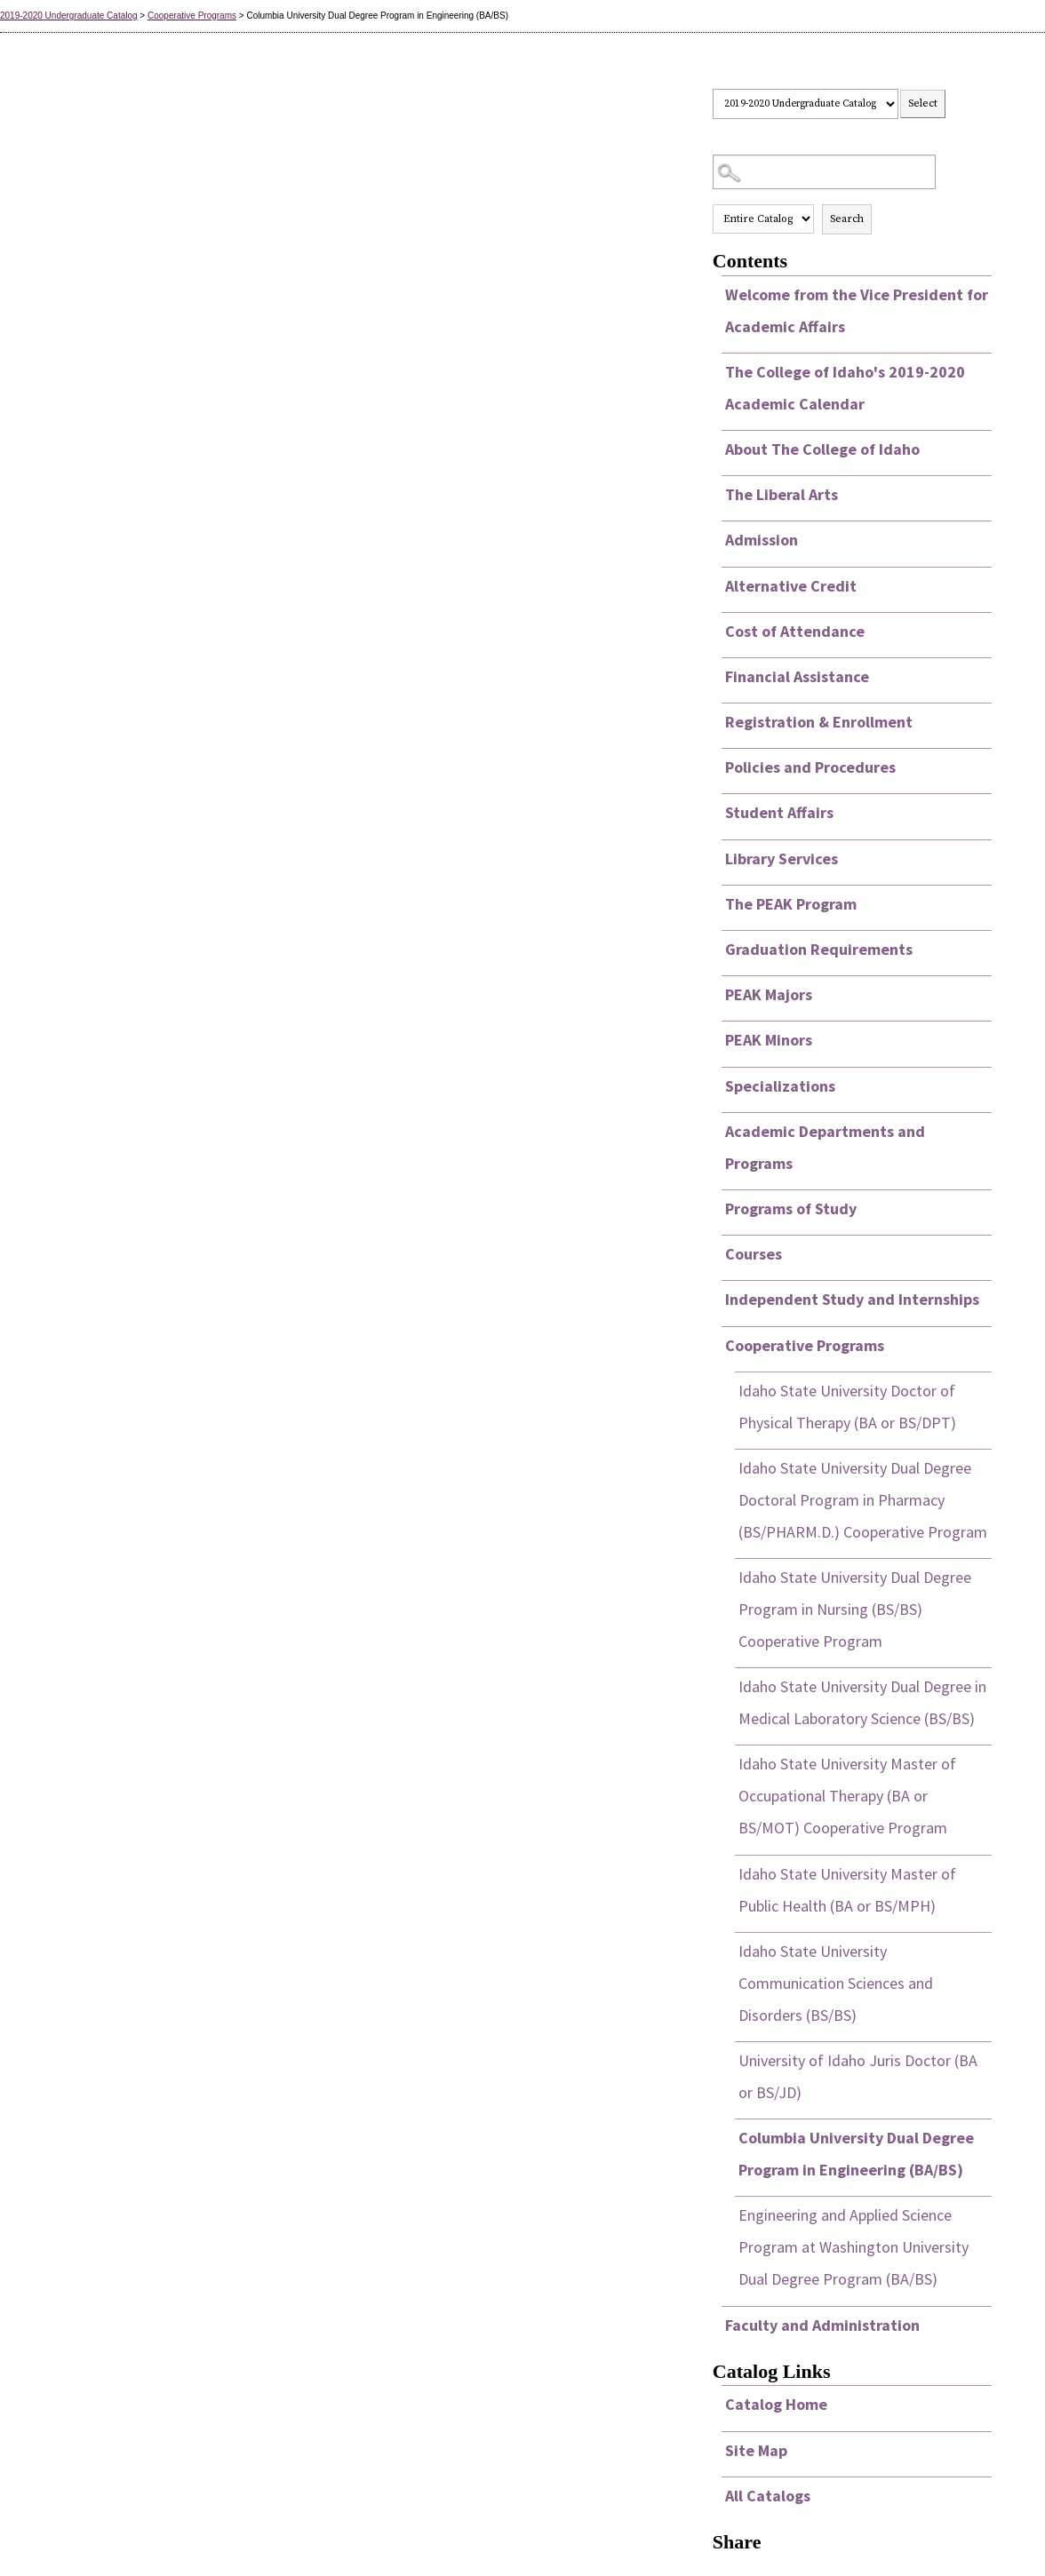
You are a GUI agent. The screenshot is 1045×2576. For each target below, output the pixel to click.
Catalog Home (776, 2404)
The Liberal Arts (781, 494)
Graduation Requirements (819, 949)
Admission (761, 539)
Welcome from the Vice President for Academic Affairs (856, 310)
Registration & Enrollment (819, 722)
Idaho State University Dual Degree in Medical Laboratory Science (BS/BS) (862, 1702)
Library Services (781, 858)
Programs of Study (791, 1208)
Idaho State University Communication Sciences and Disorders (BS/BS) (835, 1983)
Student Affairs (779, 812)
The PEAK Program (791, 904)
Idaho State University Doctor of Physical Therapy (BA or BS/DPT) (847, 1406)
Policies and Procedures (810, 767)
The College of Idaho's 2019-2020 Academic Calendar (845, 388)
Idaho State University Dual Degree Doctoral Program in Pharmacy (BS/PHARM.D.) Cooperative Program (862, 1500)
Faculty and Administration (822, 2325)
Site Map (756, 2450)
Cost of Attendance (795, 631)
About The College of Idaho (822, 449)
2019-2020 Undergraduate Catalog (69, 15)
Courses (753, 1254)
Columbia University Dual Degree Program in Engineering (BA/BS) (856, 2153)
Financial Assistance (797, 676)
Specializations (780, 1086)
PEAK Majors (768, 994)
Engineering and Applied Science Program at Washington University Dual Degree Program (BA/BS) (853, 2247)
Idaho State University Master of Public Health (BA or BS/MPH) (847, 1890)
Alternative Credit (791, 586)
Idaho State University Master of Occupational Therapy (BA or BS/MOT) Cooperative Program (847, 1795)
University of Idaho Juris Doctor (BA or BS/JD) (857, 2076)
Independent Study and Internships (852, 1299)
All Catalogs (767, 2495)
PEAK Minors (768, 1040)
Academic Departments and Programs (825, 1147)
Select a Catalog (852, 71)
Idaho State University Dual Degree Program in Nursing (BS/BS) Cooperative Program (854, 1609)
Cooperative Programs (192, 15)
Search (847, 219)
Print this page (978, 104)
